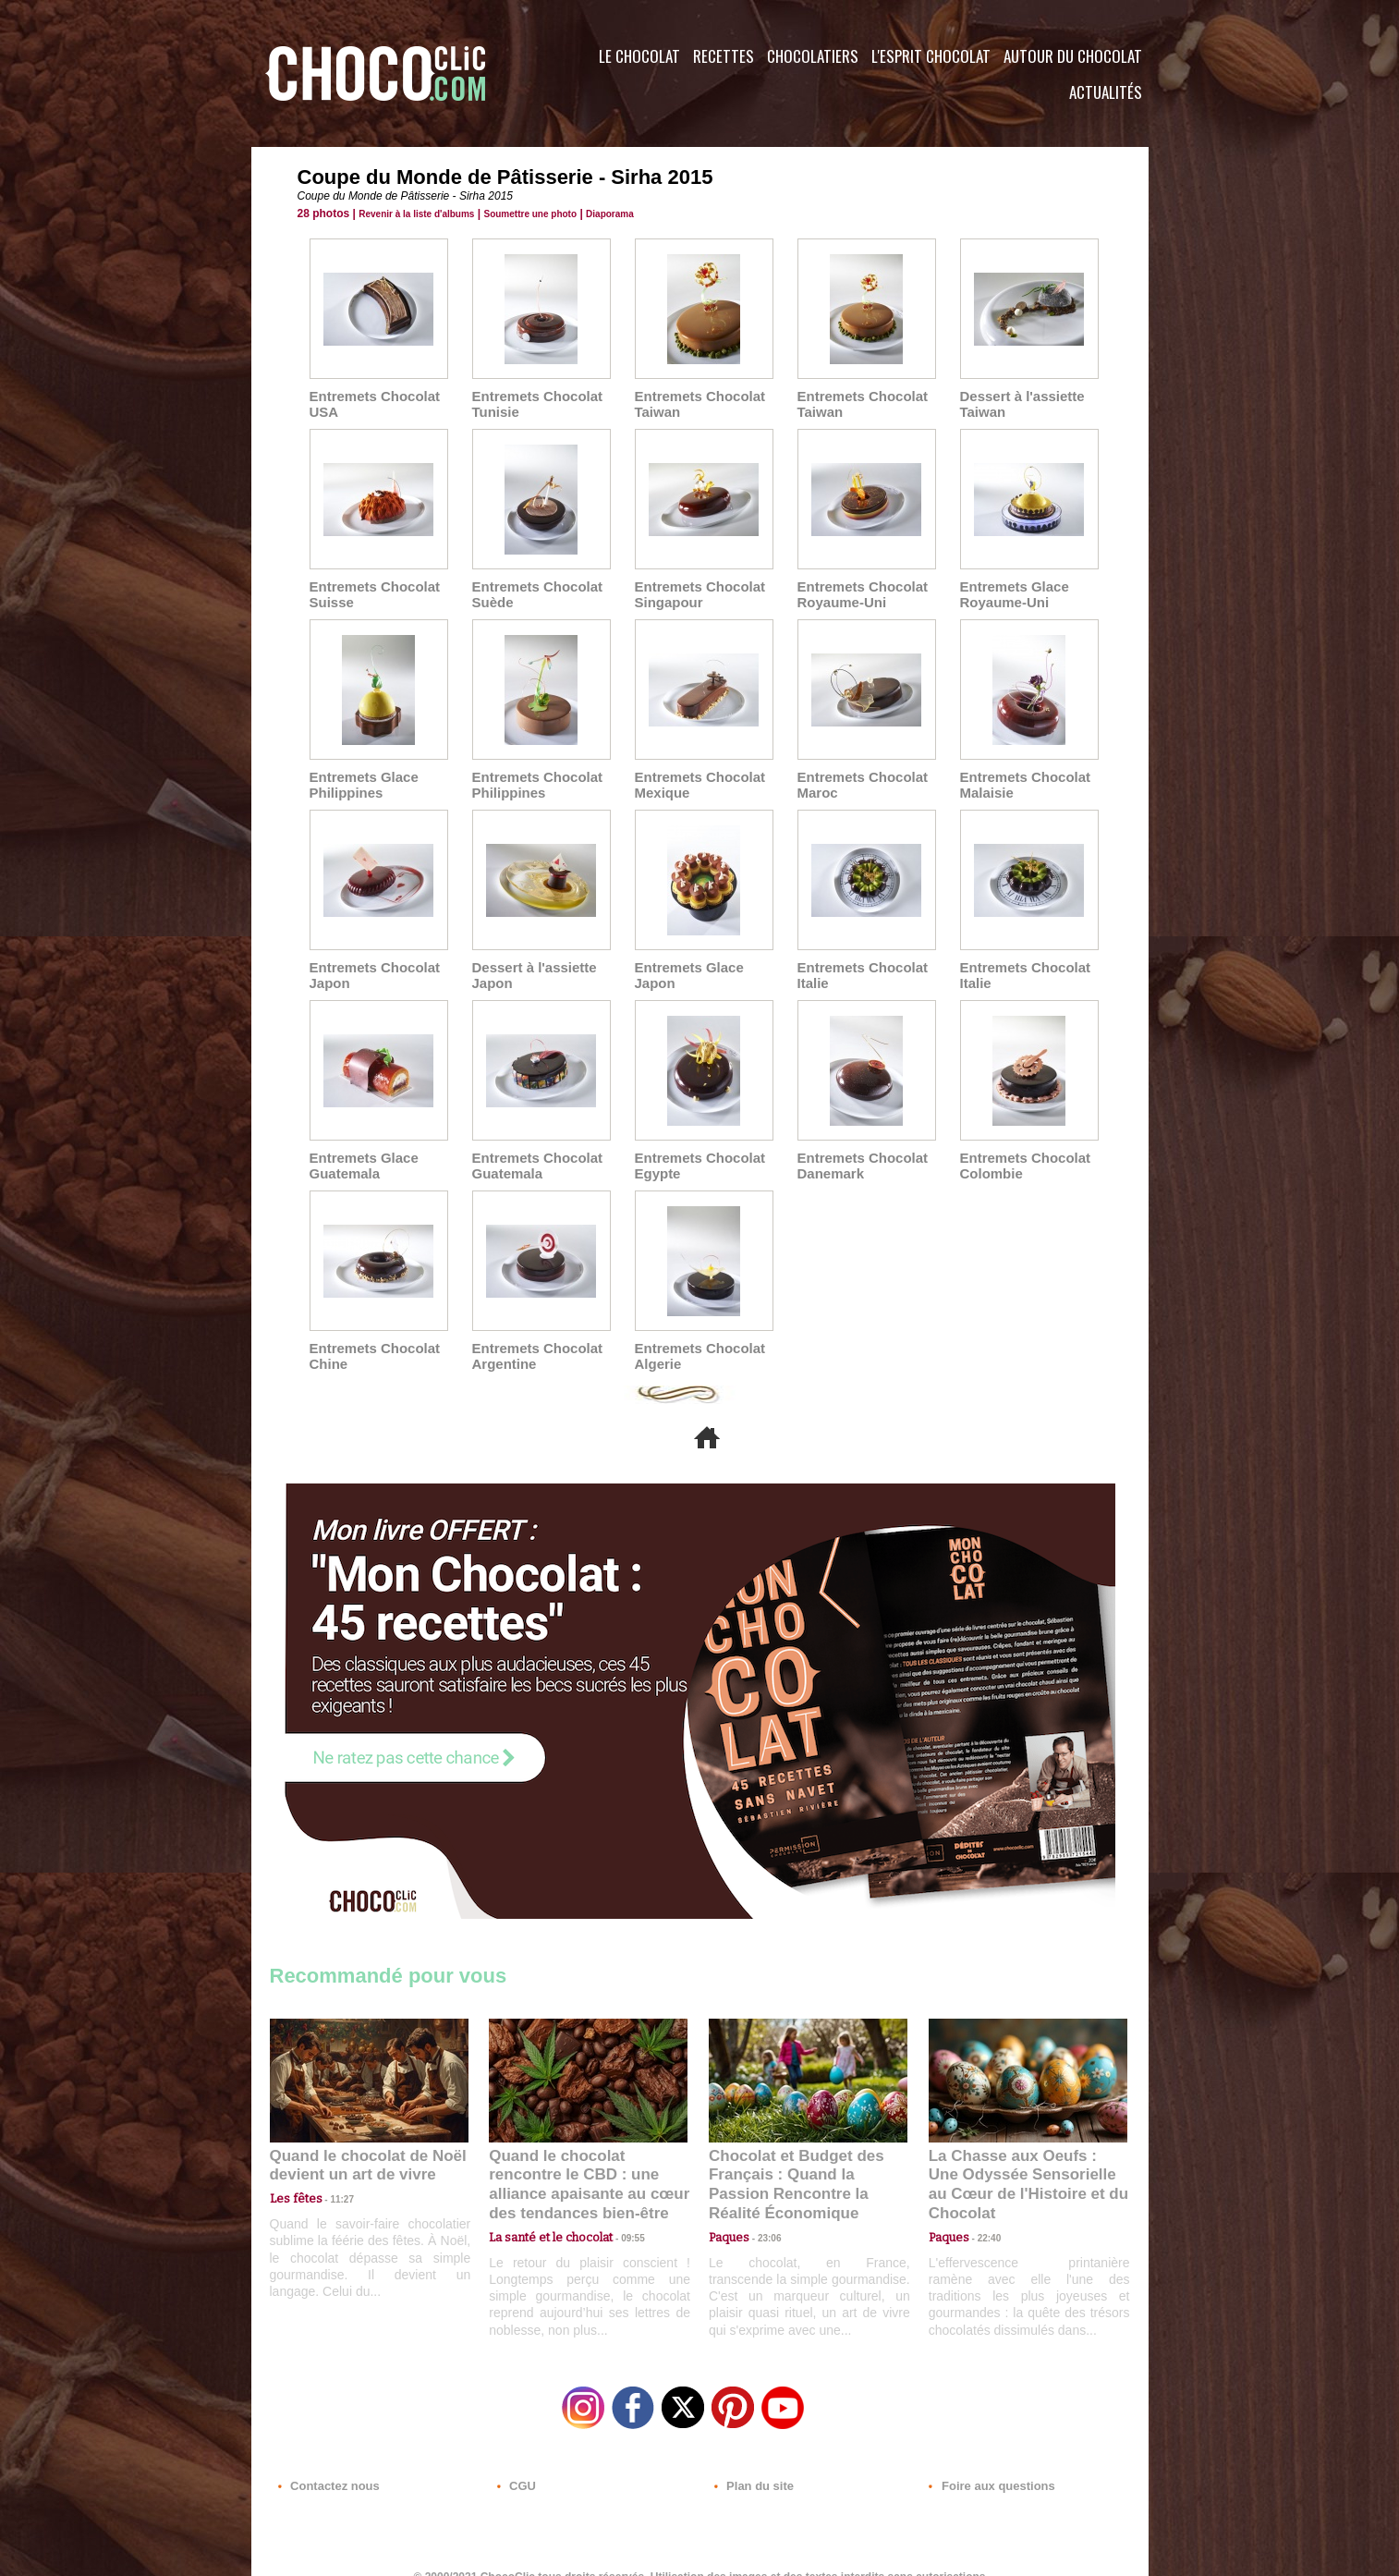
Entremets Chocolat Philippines (533, 780)
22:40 (982, 2203)
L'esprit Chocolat (931, 55)
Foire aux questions (983, 2464)
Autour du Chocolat (1073, 55)
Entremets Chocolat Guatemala (533, 1157)
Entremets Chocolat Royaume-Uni (858, 591)
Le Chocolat (639, 55)
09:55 (618, 2203)
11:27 (331, 2185)
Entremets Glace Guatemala (361, 1157)
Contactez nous (325, 2464)
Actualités (1105, 92)
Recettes (723, 55)
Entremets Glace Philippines (361, 780)
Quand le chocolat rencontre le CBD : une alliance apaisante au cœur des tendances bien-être (587, 2162)
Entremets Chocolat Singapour (696, 591)
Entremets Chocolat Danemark (858, 1157)
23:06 (762, 2221)
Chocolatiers (812, 55)
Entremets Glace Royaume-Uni (1011, 591)
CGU (515, 2464)
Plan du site (752, 2464)
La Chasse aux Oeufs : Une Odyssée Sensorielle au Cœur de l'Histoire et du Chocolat (1020, 2162)
